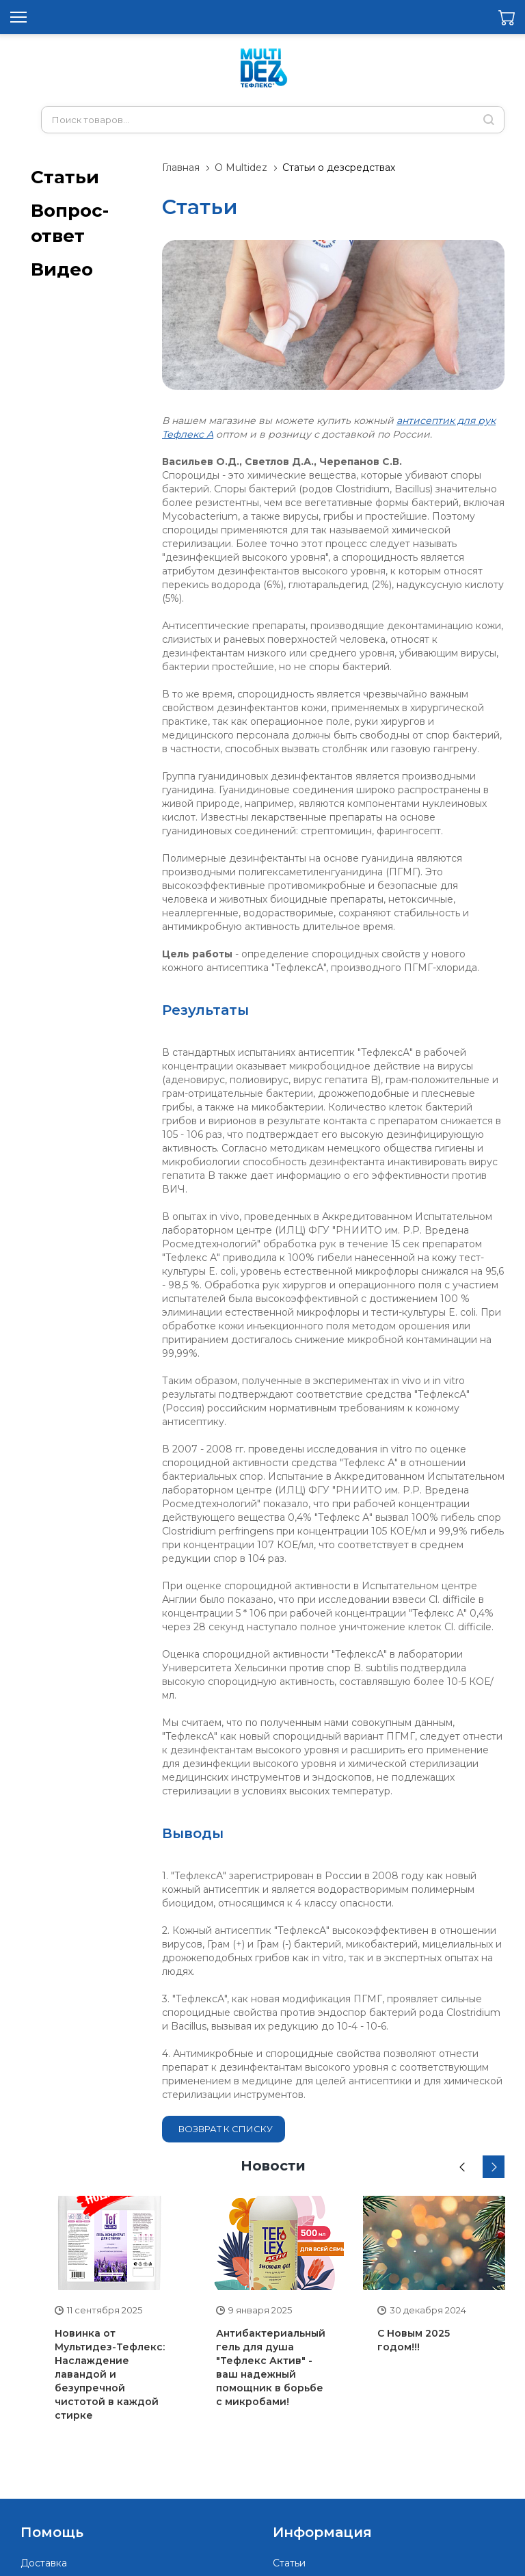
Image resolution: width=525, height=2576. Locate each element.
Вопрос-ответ (70, 223)
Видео (62, 269)
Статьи (65, 177)
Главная (181, 167)
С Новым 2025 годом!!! (413, 2340)
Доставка (44, 2563)
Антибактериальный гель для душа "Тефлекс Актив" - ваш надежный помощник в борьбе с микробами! (270, 2367)
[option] (111, 2316)
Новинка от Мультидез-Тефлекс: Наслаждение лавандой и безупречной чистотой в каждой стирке (110, 2374)
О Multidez (241, 167)
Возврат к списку (225, 2128)
